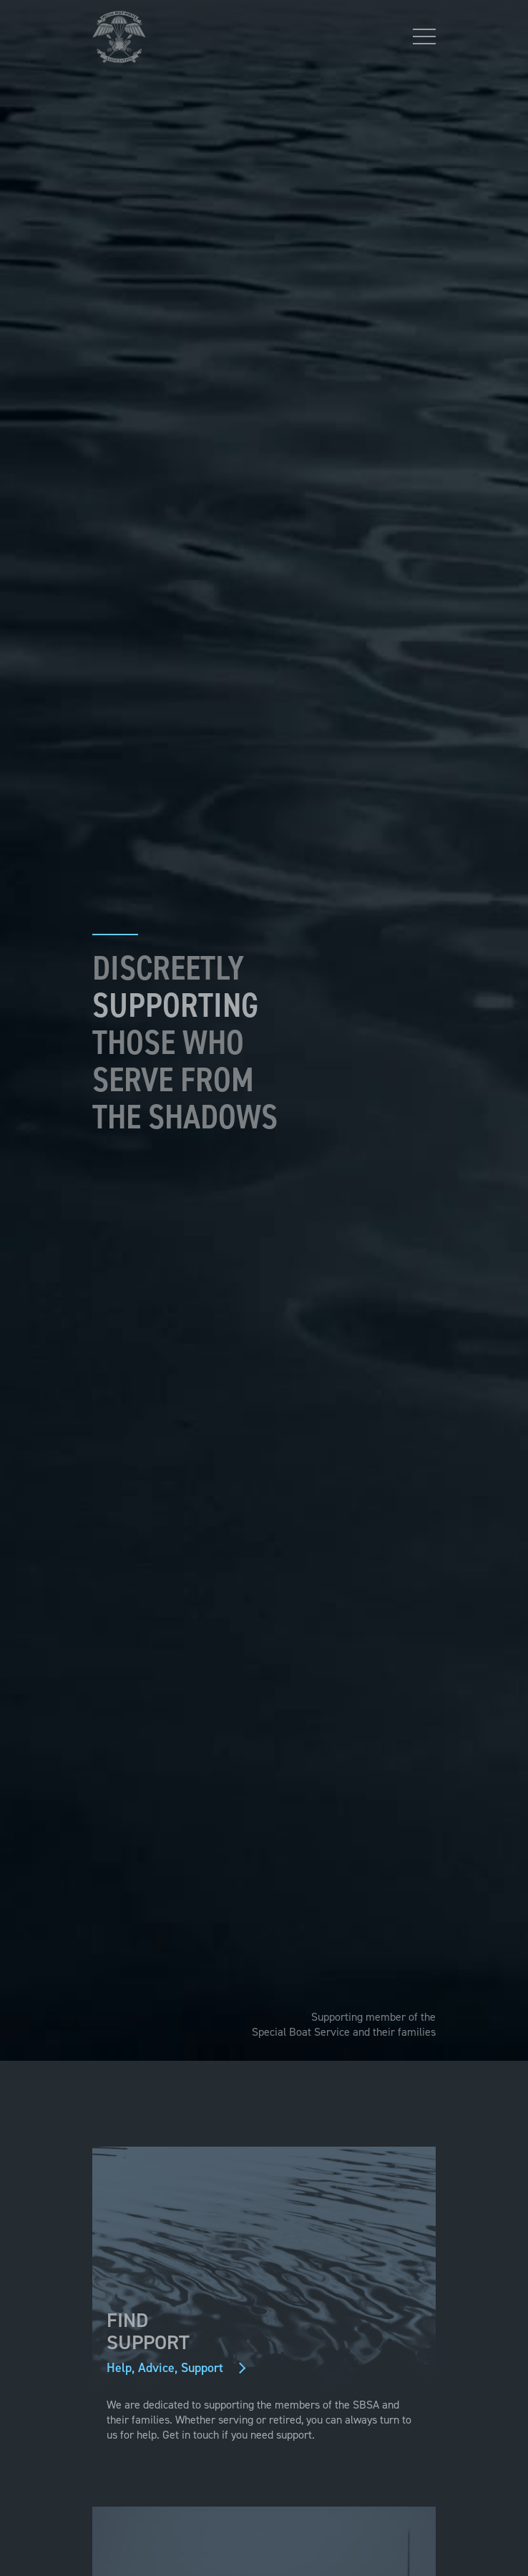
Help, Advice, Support (169, 2367)
